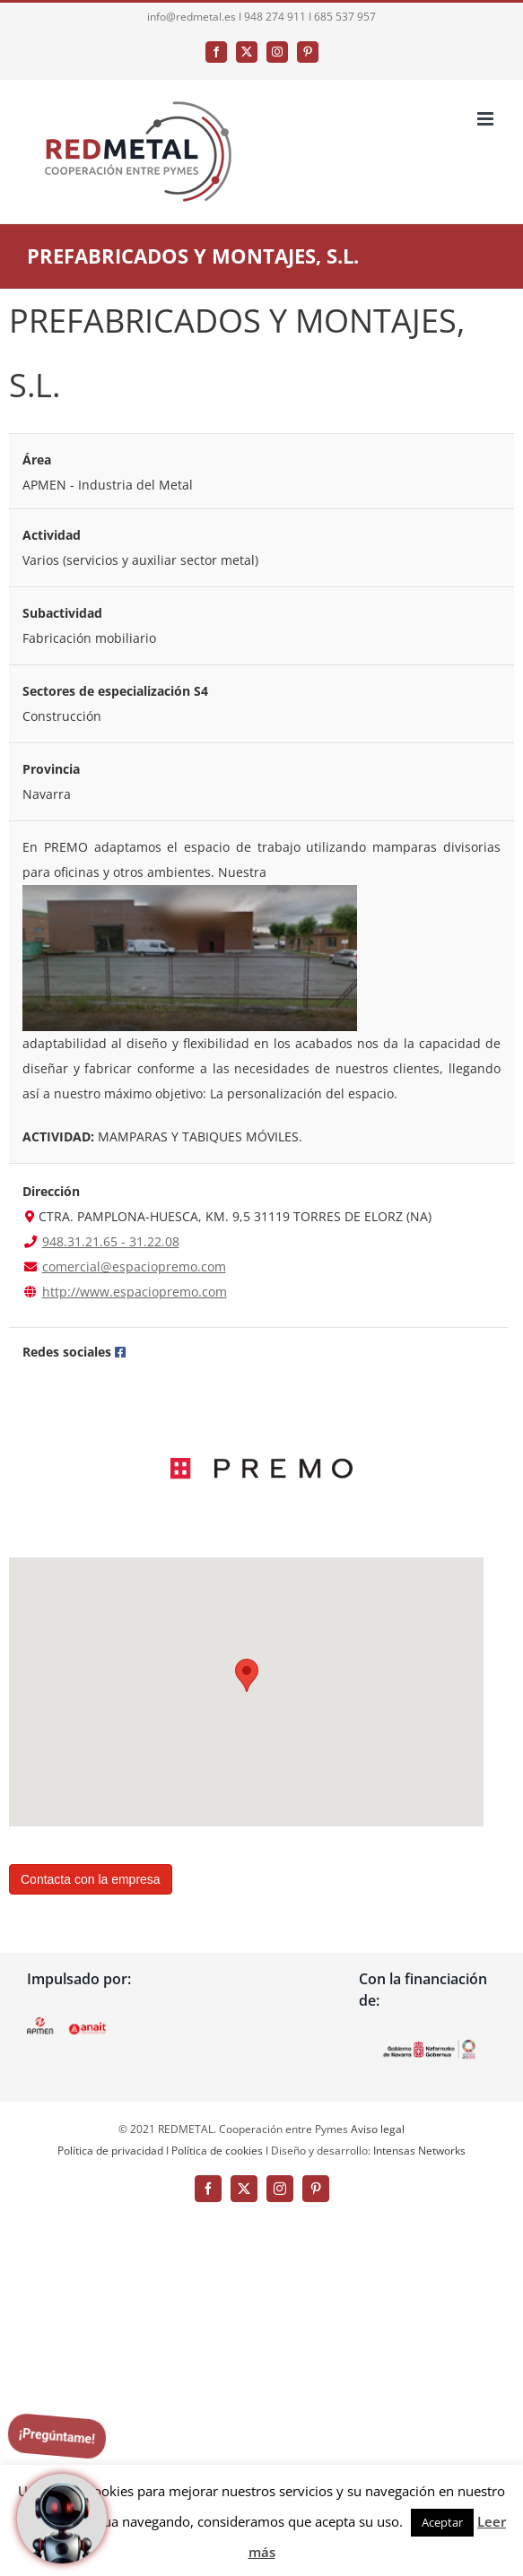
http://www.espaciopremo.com (134, 1291)
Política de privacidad (110, 2150)
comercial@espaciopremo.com (134, 1266)
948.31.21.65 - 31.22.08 (110, 1241)
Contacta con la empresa (91, 1879)
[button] (246, 1675)
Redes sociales (66, 1351)
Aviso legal (378, 2129)
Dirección (51, 1191)
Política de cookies (217, 2150)
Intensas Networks (418, 2150)
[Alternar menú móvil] (486, 118)
